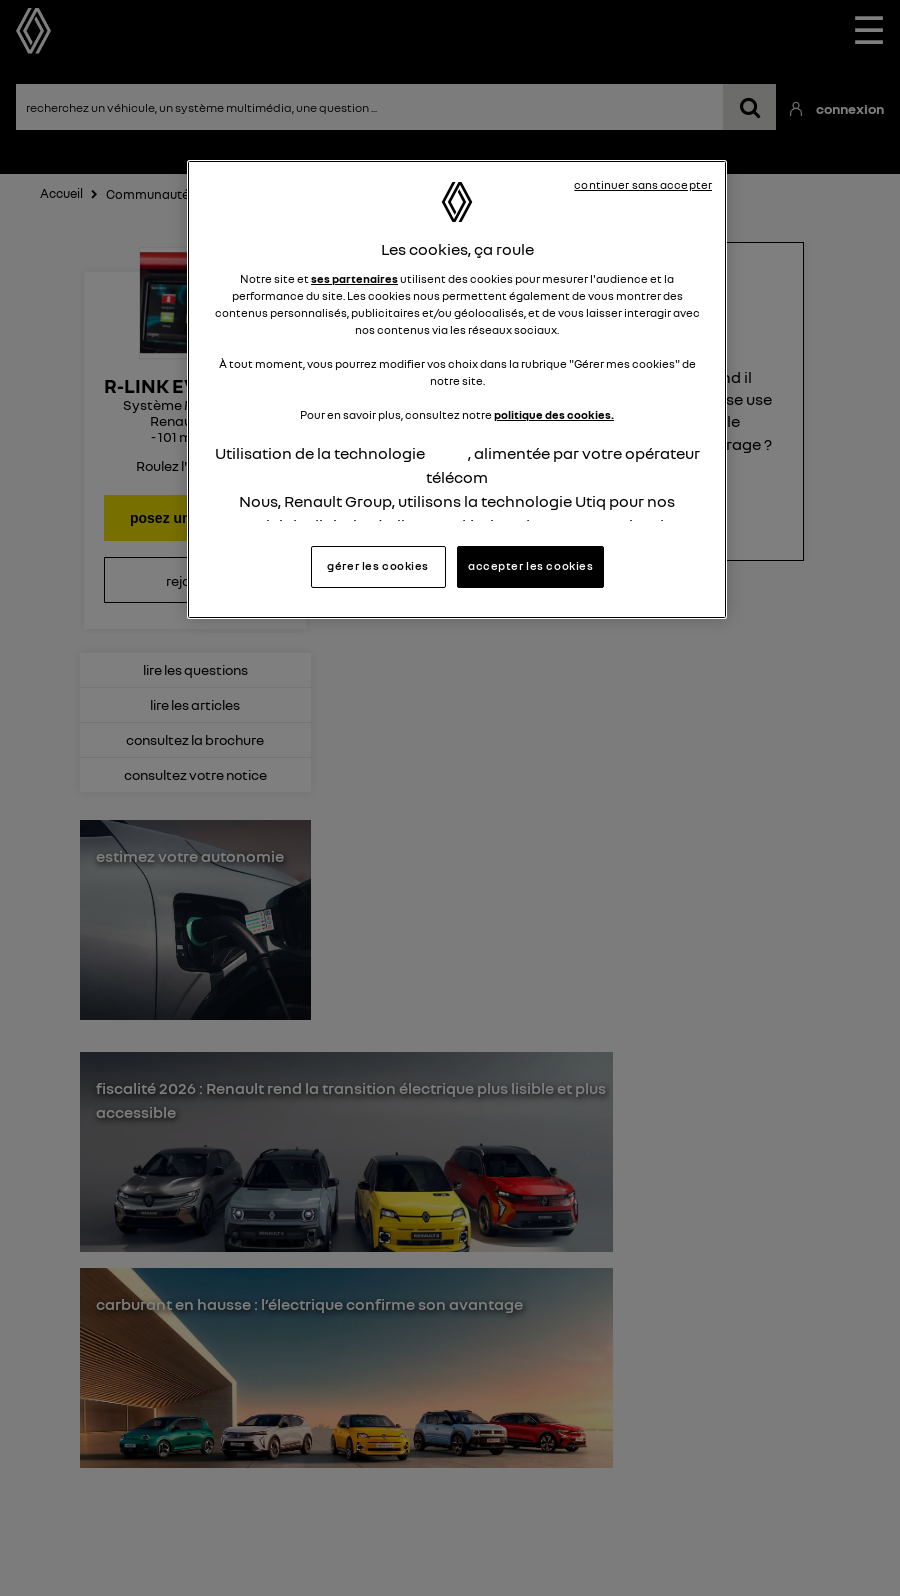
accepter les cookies (530, 566)
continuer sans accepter (643, 185)
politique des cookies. (554, 415)
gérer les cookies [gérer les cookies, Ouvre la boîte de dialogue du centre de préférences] (378, 566)
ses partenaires (354, 279)
